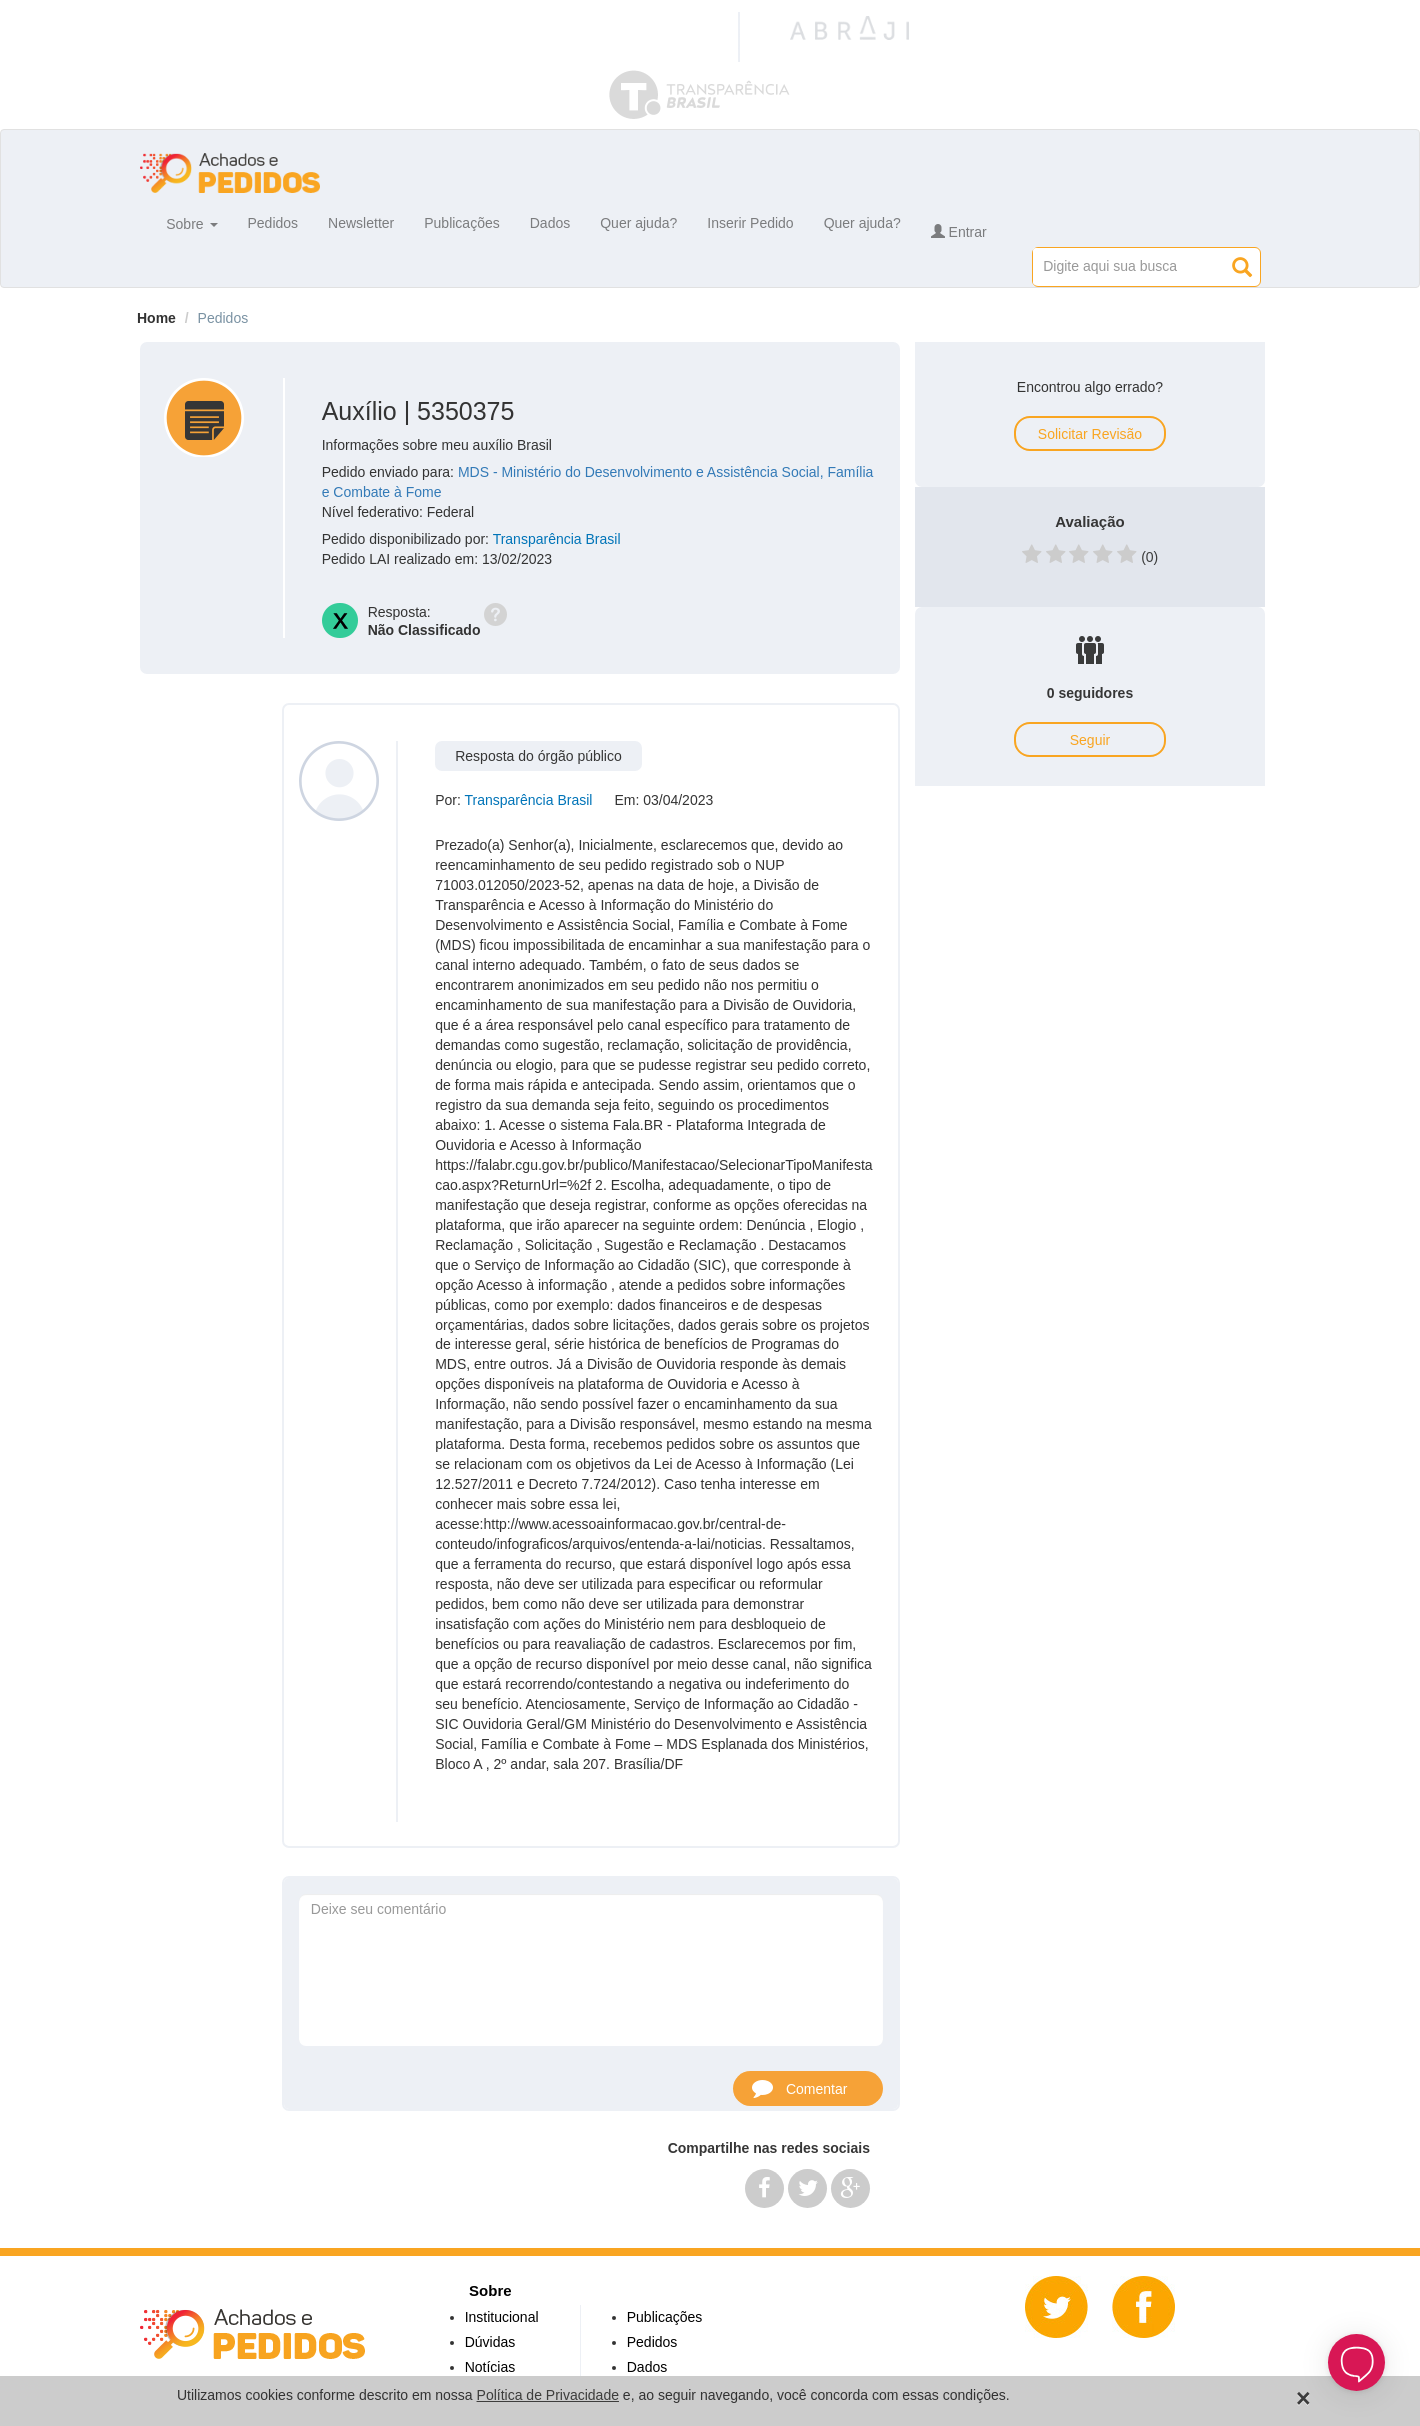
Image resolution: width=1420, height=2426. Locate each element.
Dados (550, 223)
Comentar (799, 2087)
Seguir (1090, 740)
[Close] (1303, 2398)
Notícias (490, 2367)
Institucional (502, 2317)
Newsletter (361, 223)
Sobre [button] (191, 223)
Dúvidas (490, 2342)
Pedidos (273, 223)
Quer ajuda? (638, 223)
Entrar (959, 232)
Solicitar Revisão (1090, 434)
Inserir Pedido (750, 223)
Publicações (462, 223)
